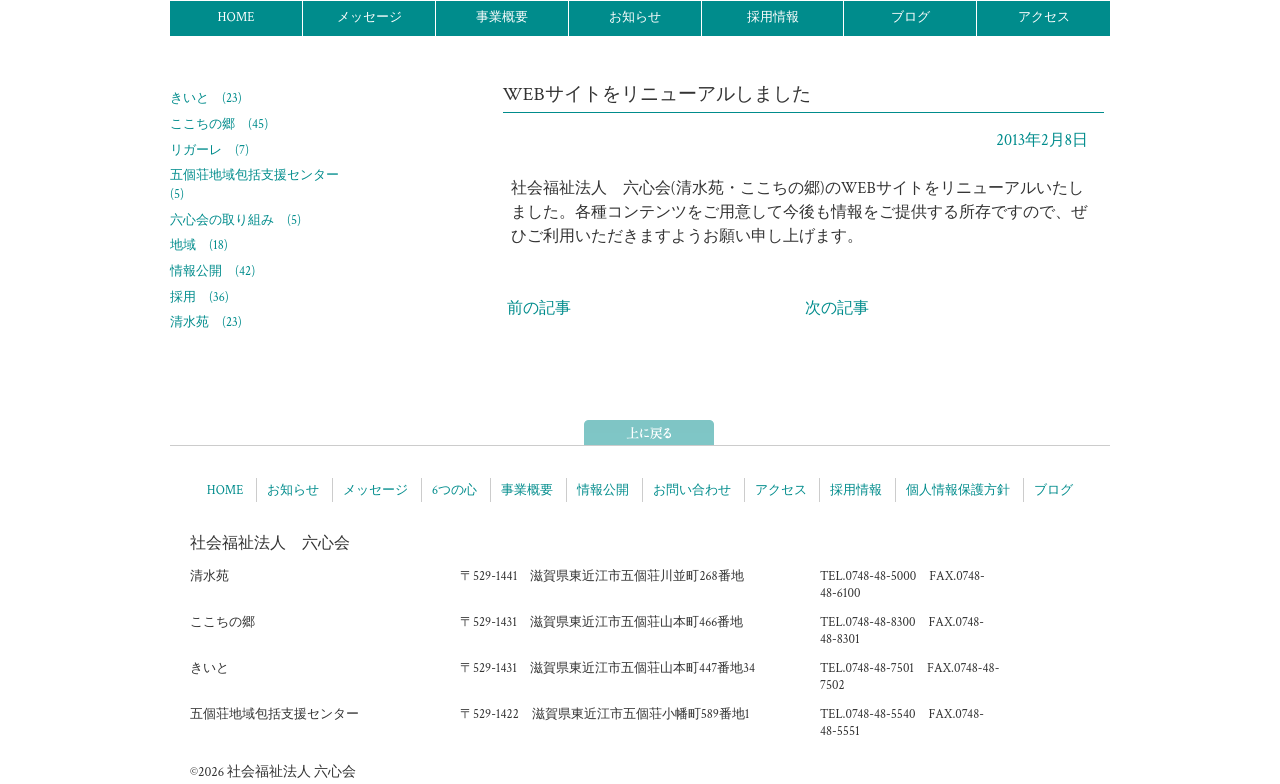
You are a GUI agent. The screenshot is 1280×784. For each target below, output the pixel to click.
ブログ (910, 17)
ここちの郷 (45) (219, 124)
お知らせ (635, 17)
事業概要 (502, 17)
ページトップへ (649, 432)
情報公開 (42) (212, 271)
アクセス (1044, 17)
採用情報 (773, 17)
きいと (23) (206, 98)
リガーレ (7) (209, 150)
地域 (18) (199, 245)
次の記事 (837, 308)
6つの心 (454, 490)
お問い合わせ (692, 490)
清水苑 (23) (206, 322)
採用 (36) (199, 297)
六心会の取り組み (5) (235, 220)
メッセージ (369, 17)
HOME (235, 17)
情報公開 (603, 490)
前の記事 (539, 308)
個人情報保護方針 (958, 490)
